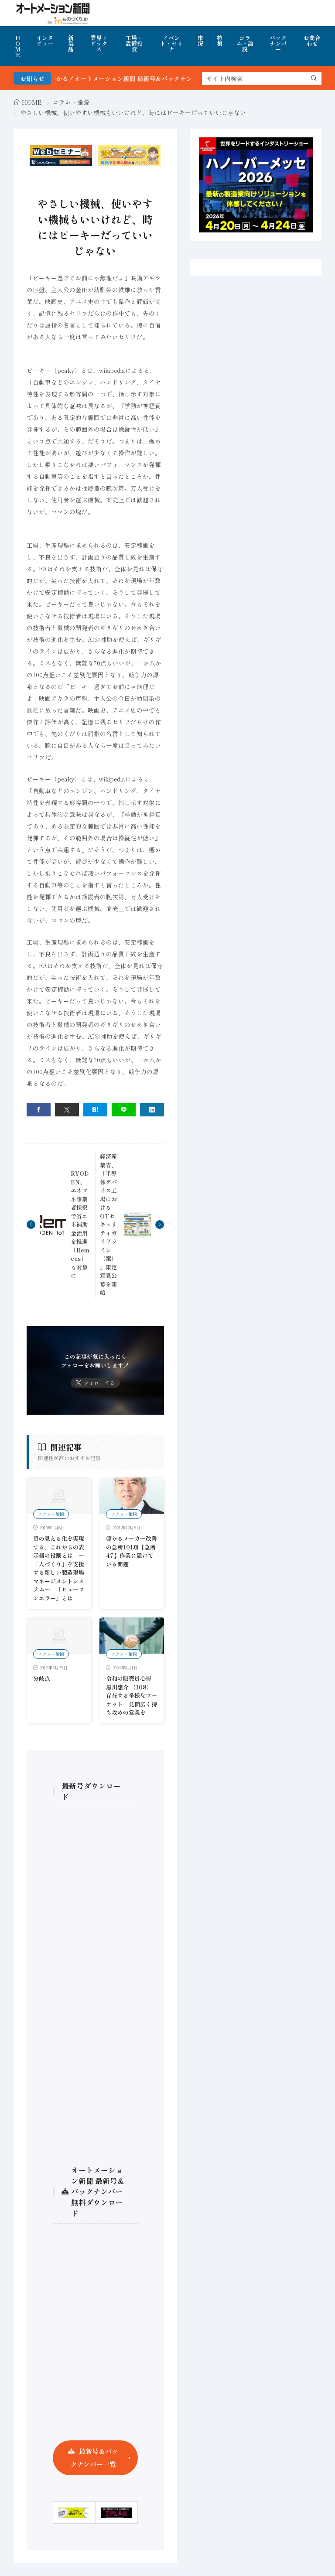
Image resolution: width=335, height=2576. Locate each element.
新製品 (71, 43)
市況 (200, 41)
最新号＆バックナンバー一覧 (94, 2457)
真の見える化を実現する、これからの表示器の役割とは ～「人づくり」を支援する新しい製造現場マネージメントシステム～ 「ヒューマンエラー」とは (58, 1568)
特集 (219, 41)
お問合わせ (312, 41)
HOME (18, 46)
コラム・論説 (244, 43)
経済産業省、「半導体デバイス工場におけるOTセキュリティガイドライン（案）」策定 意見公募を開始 (108, 1224)
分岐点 (41, 1678)
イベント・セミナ (171, 43)
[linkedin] (152, 1109)
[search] (314, 78)
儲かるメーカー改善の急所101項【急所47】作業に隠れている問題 (131, 1551)
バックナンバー (278, 43)
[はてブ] (95, 1109)
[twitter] (67, 1109)
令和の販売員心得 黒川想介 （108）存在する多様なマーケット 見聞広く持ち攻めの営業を (131, 1695)
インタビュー (44, 41)
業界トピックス (98, 43)
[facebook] (39, 1109)
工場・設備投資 (134, 43)
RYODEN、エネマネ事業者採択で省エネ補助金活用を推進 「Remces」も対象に (80, 1224)
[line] (124, 1109)
